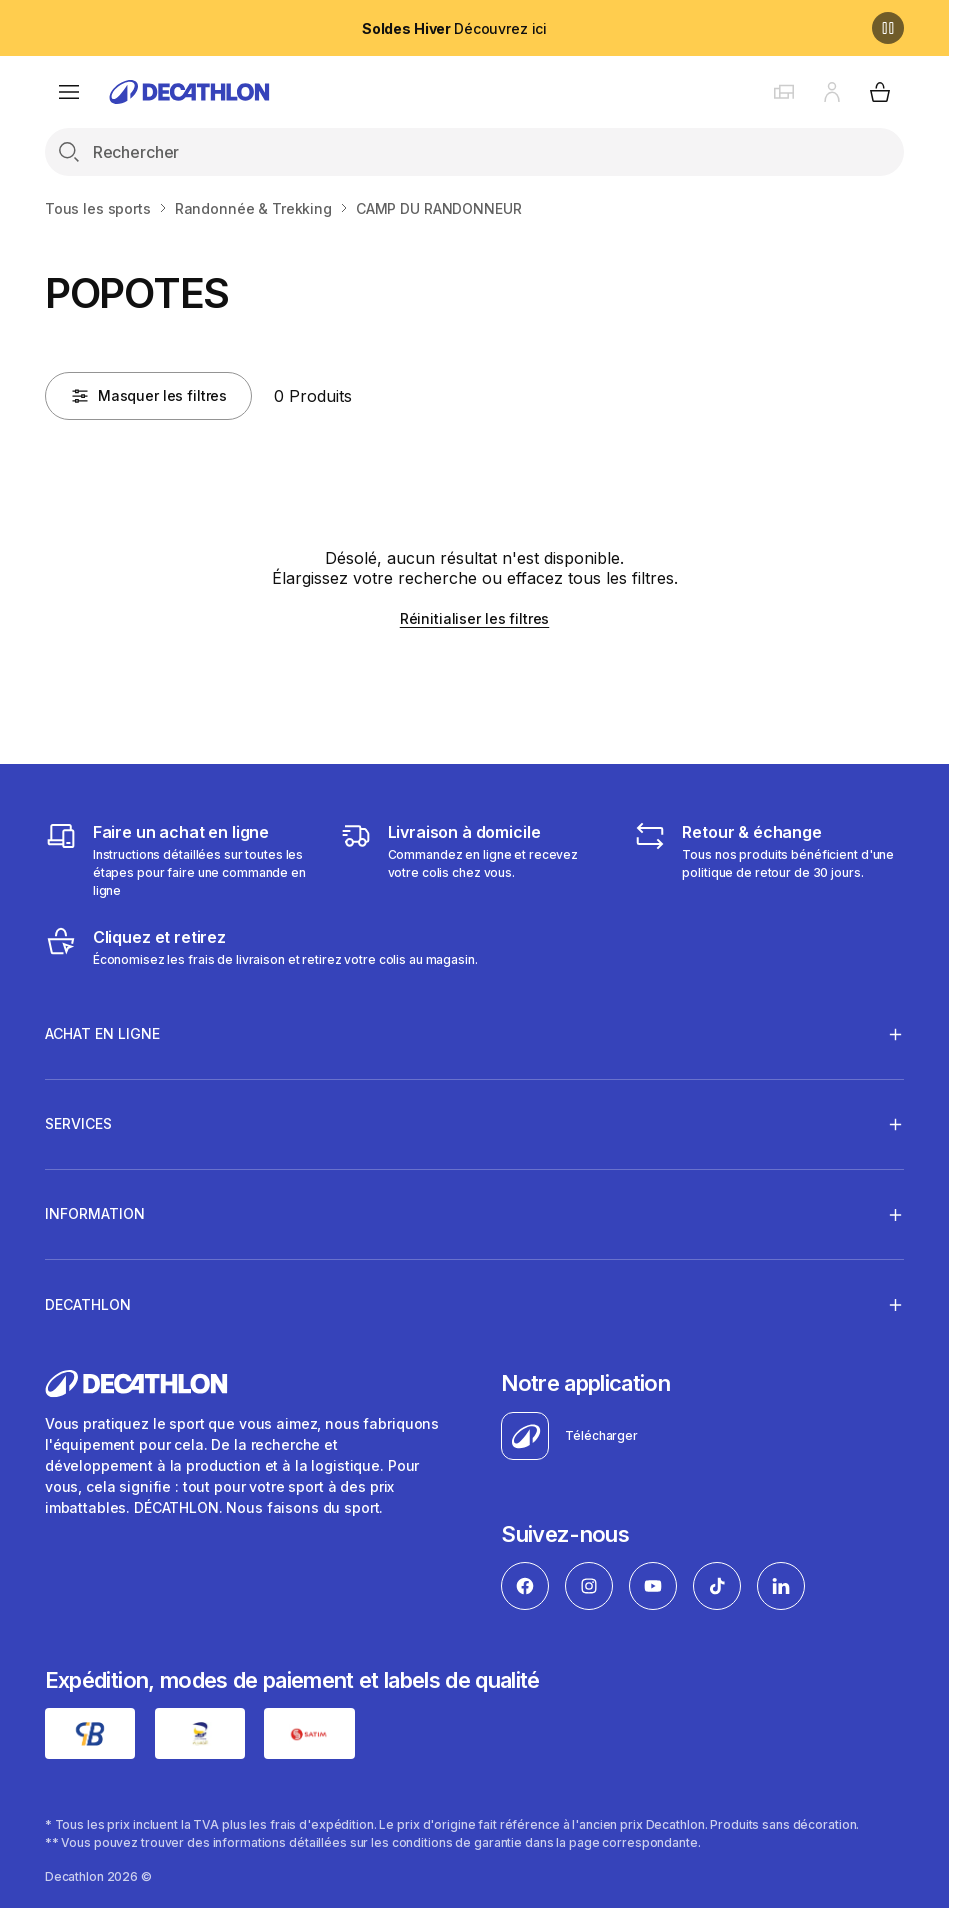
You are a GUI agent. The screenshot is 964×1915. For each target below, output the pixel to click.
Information (95, 1214)
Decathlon (88, 1304)
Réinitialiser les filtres (475, 618)
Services (78, 1124)
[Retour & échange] (769, 860)
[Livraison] (475, 860)
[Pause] (888, 28)
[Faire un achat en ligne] (180, 860)
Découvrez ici (454, 28)
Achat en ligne (102, 1034)
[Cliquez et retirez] (261, 947)
